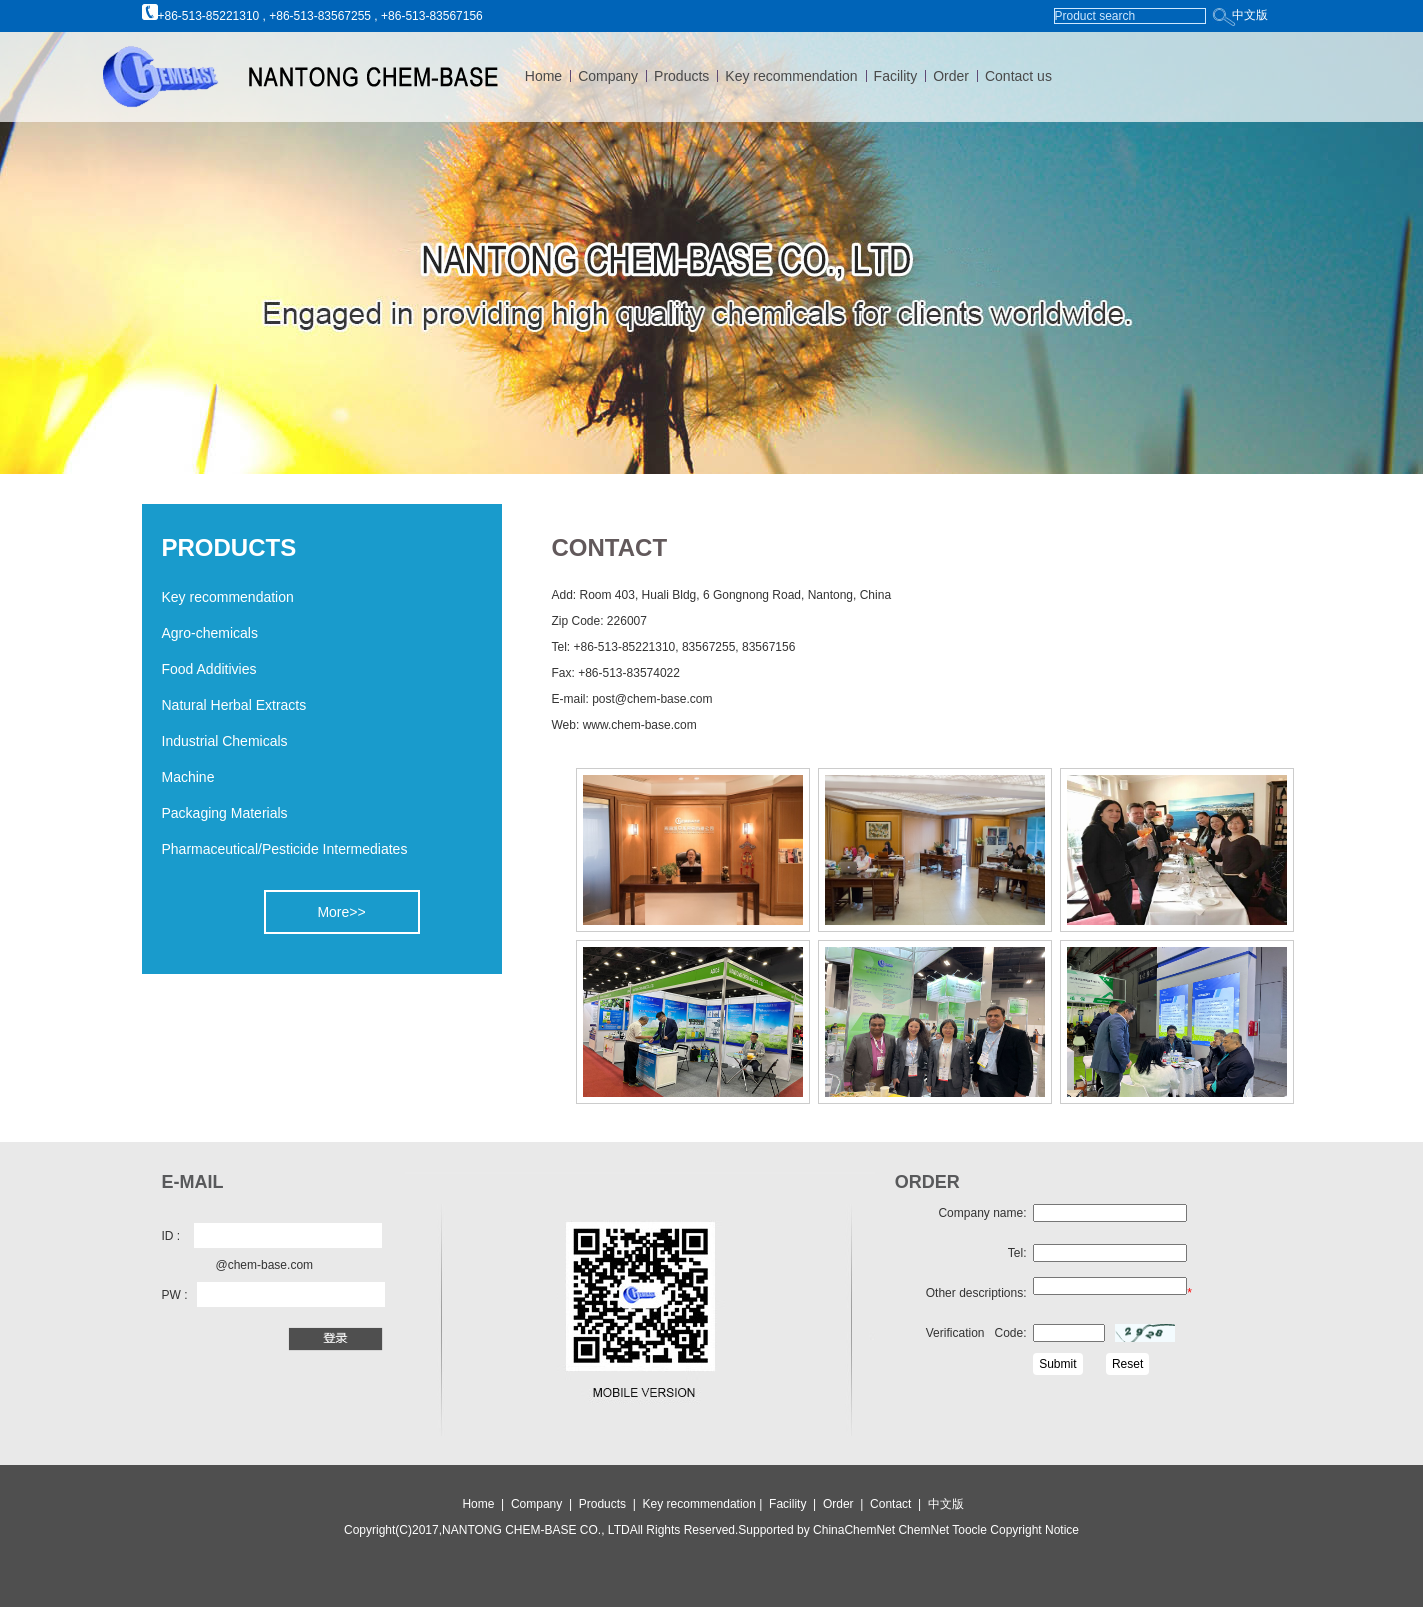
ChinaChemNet (854, 1530)
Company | (543, 1504)
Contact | (899, 1504)
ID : (171, 1236)
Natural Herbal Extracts (234, 705)
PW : (175, 1295)
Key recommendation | (704, 1504)
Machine (188, 777)
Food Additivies (209, 669)
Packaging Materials (225, 813)
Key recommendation (791, 76)
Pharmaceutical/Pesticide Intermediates (285, 849)
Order (951, 76)
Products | (609, 1504)
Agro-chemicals (210, 633)
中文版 (1250, 15)
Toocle (968, 1530)
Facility (896, 76)
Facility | (794, 1504)
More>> (341, 912)
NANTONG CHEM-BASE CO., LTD (536, 1530)
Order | (846, 1504)
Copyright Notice (1033, 1530)
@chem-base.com (265, 1265)
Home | (483, 1504)
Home (543, 76)
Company (608, 76)
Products (681, 76)
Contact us (1018, 76)
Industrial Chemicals (225, 741)
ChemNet (923, 1530)
